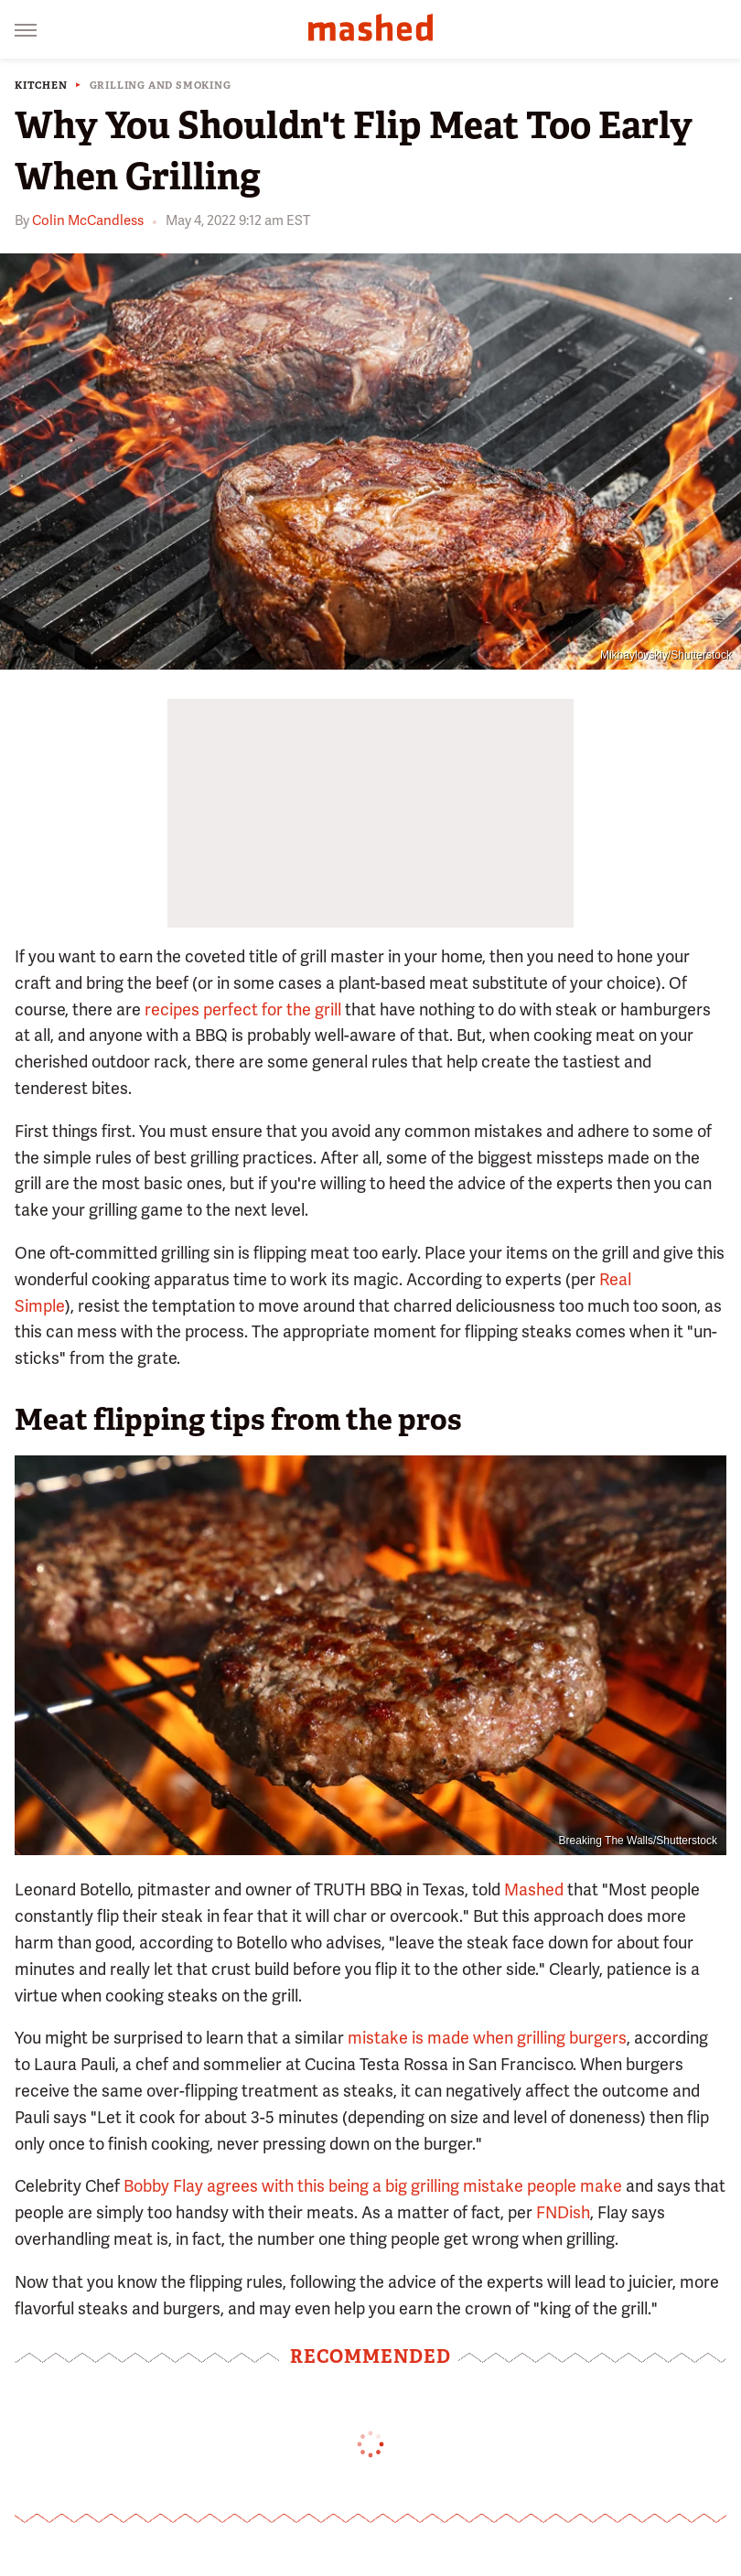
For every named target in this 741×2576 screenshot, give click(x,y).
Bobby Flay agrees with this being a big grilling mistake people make (373, 2185)
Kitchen (41, 85)
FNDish (563, 2212)
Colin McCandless (88, 220)
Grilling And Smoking (160, 85)
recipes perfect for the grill (243, 1009)
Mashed (534, 1889)
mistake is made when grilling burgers (487, 2037)
